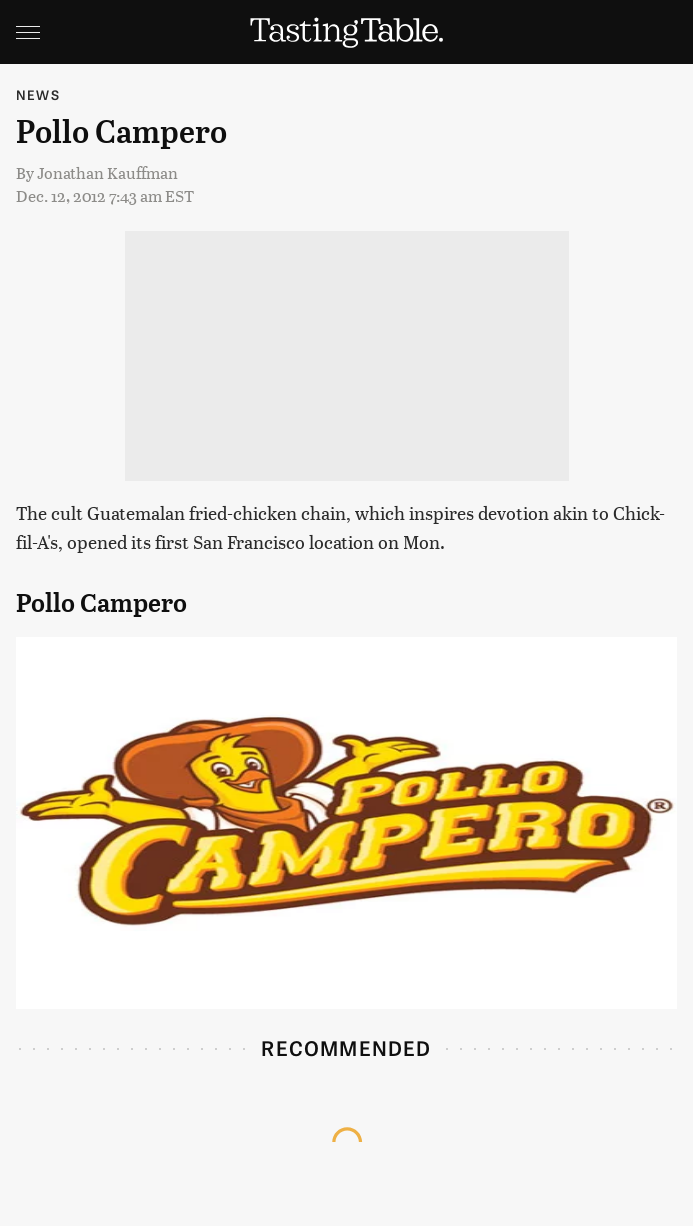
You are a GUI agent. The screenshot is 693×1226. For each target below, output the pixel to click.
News (38, 94)
